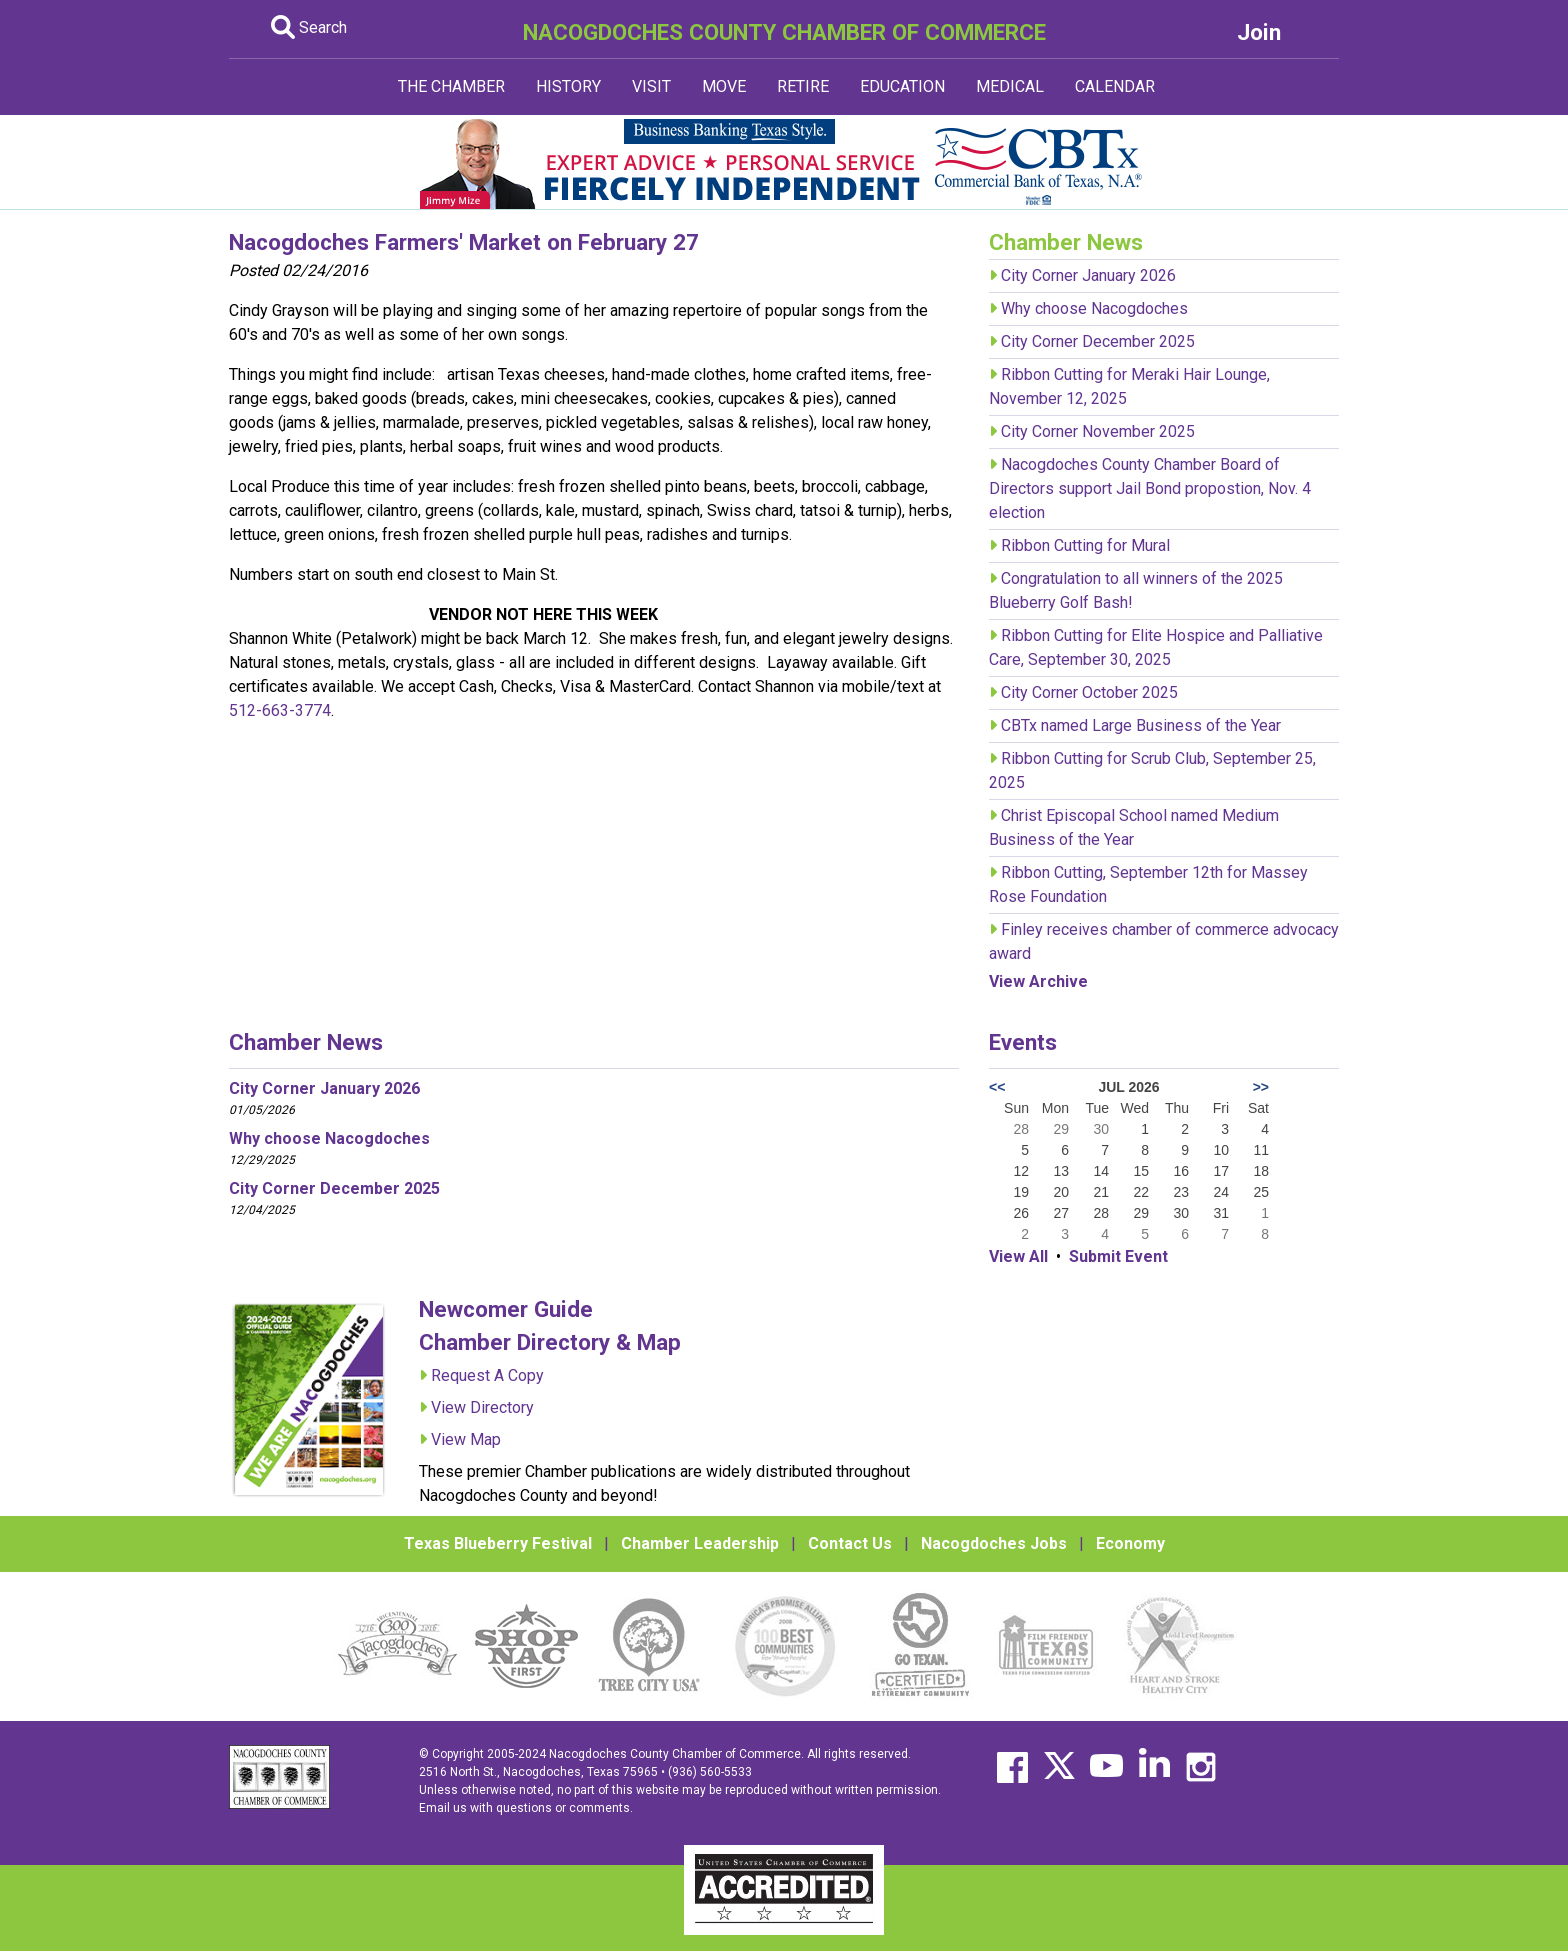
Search (309, 27)
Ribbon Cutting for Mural (1085, 545)
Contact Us (850, 1543)
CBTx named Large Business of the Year (1141, 725)
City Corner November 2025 (1098, 431)
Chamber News (306, 1042)
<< (997, 1087)
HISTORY (568, 86)
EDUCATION (902, 86)
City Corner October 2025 (1089, 692)
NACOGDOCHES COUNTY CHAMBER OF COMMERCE (784, 32)
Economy (1130, 1543)
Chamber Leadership (700, 1543)
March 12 (555, 638)
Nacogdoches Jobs (994, 1543)
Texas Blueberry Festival (498, 1543)
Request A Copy (487, 1375)
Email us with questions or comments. (526, 1808)
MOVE (724, 86)
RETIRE (803, 86)
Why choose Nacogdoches (1094, 308)
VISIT (651, 86)
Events (1023, 1042)
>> (1261, 1087)
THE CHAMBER (451, 86)
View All (1018, 1256)
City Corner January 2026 (1088, 275)
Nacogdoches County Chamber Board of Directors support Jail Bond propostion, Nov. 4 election (1150, 488)
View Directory (482, 1407)
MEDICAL (1010, 86)
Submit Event (1118, 1256)
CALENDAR (1115, 86)
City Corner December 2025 (1098, 341)
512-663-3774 (280, 710)
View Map (466, 1439)
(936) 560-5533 (710, 1772)
